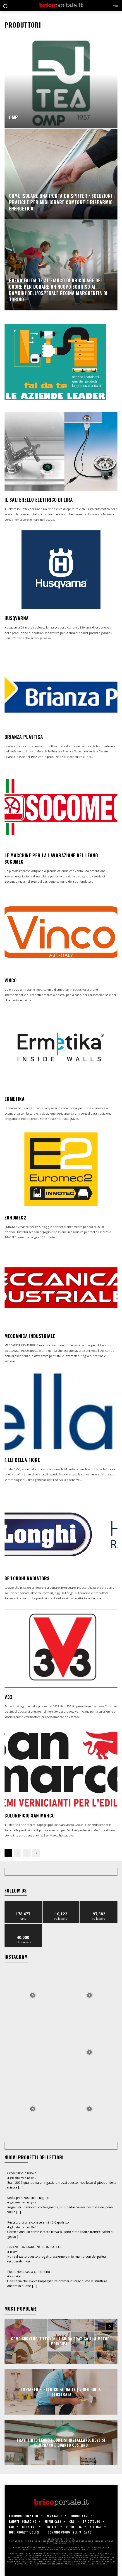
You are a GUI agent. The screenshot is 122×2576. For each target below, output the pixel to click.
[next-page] (36, 1853)
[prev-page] (101, 2326)
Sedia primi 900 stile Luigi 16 (28, 2198)
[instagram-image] (33, 1995)
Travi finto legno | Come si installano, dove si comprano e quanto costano (61, 2442)
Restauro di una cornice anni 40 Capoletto (38, 2222)
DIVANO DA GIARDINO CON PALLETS (35, 2247)
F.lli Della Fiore (22, 1459)
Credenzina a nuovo (21, 2173)
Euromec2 (15, 1217)
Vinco (11, 980)
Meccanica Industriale (30, 1336)
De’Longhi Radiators (27, 1578)
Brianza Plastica (24, 736)
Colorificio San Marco (30, 1815)
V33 (9, 1697)
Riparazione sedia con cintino (28, 2271)
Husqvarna (17, 618)
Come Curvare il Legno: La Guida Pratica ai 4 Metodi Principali (61, 2341)
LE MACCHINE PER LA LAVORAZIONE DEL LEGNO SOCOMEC (51, 858)
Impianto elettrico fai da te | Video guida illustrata (61, 2392)
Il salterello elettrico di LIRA (39, 499)
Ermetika (15, 1098)
